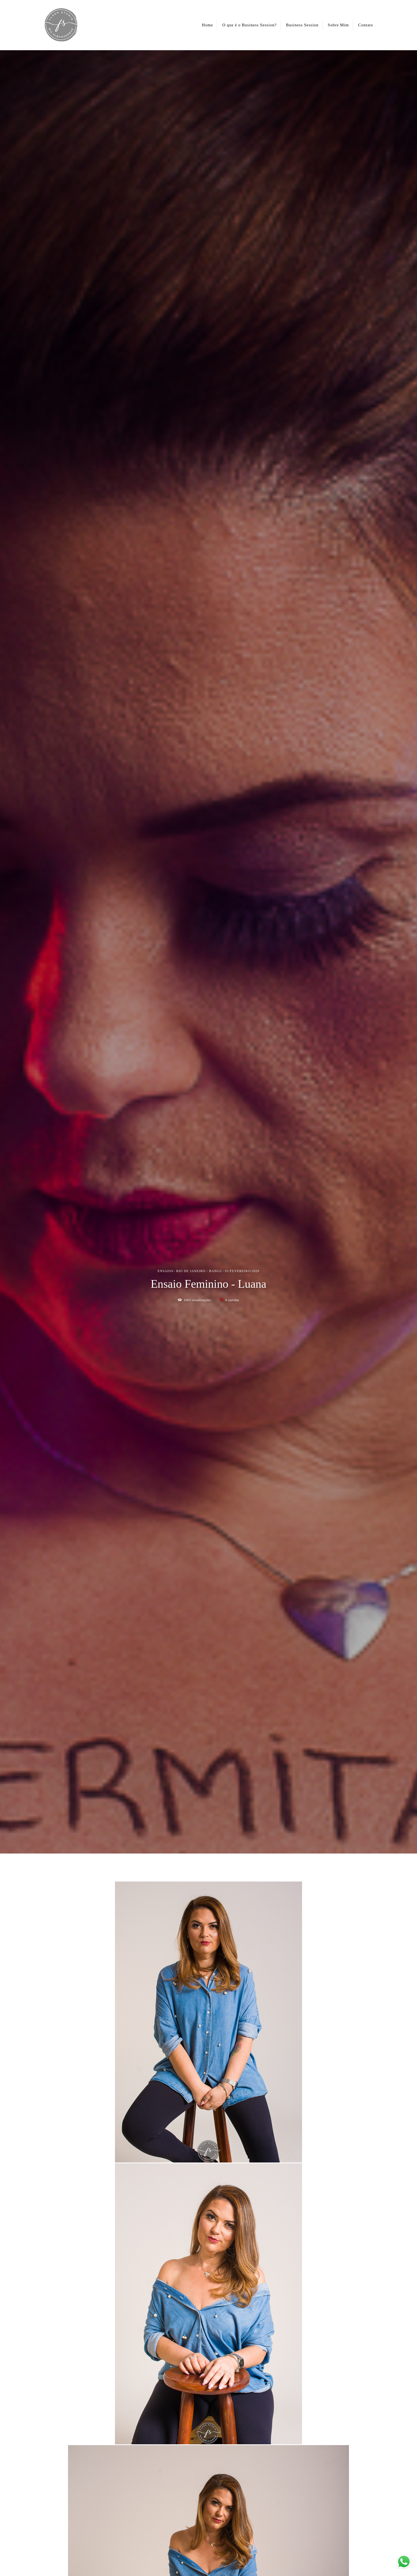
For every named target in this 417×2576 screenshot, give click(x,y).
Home (207, 25)
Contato (365, 25)
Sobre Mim (338, 25)
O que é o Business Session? (249, 25)
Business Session (302, 25)
